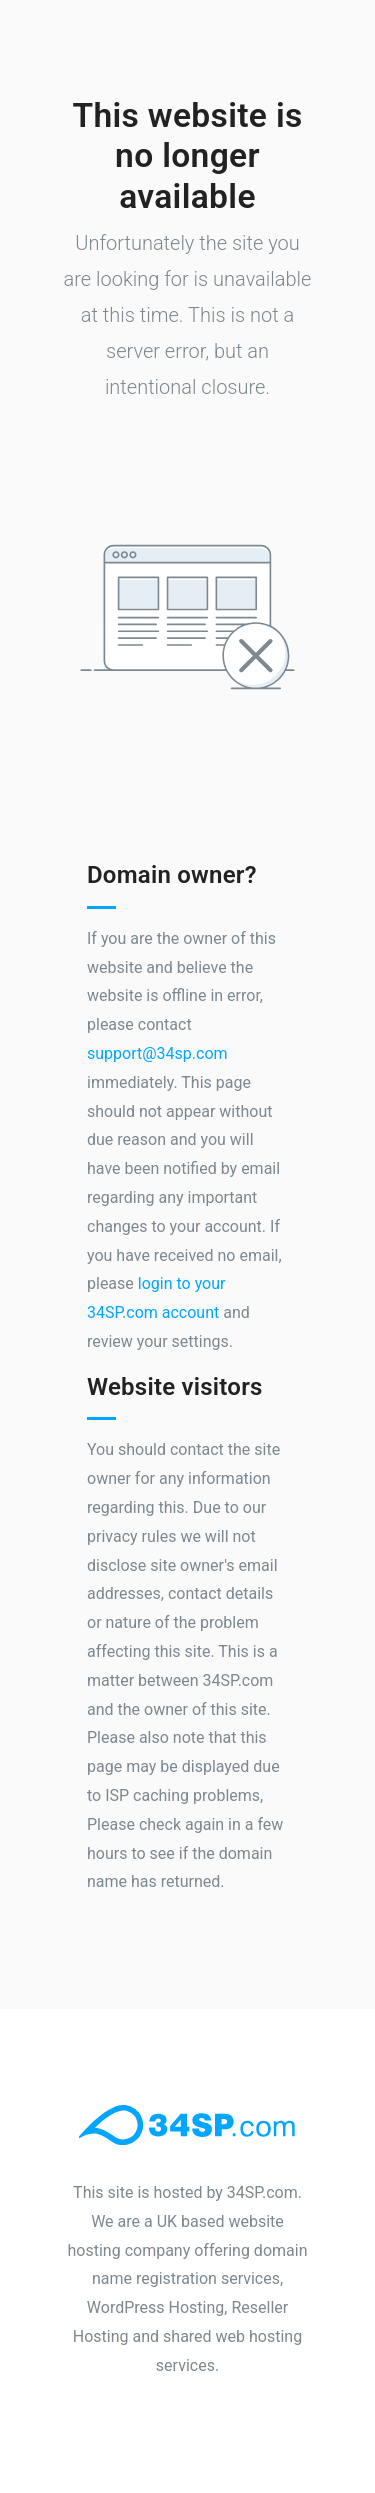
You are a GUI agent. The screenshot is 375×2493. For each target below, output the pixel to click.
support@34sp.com (157, 1053)
